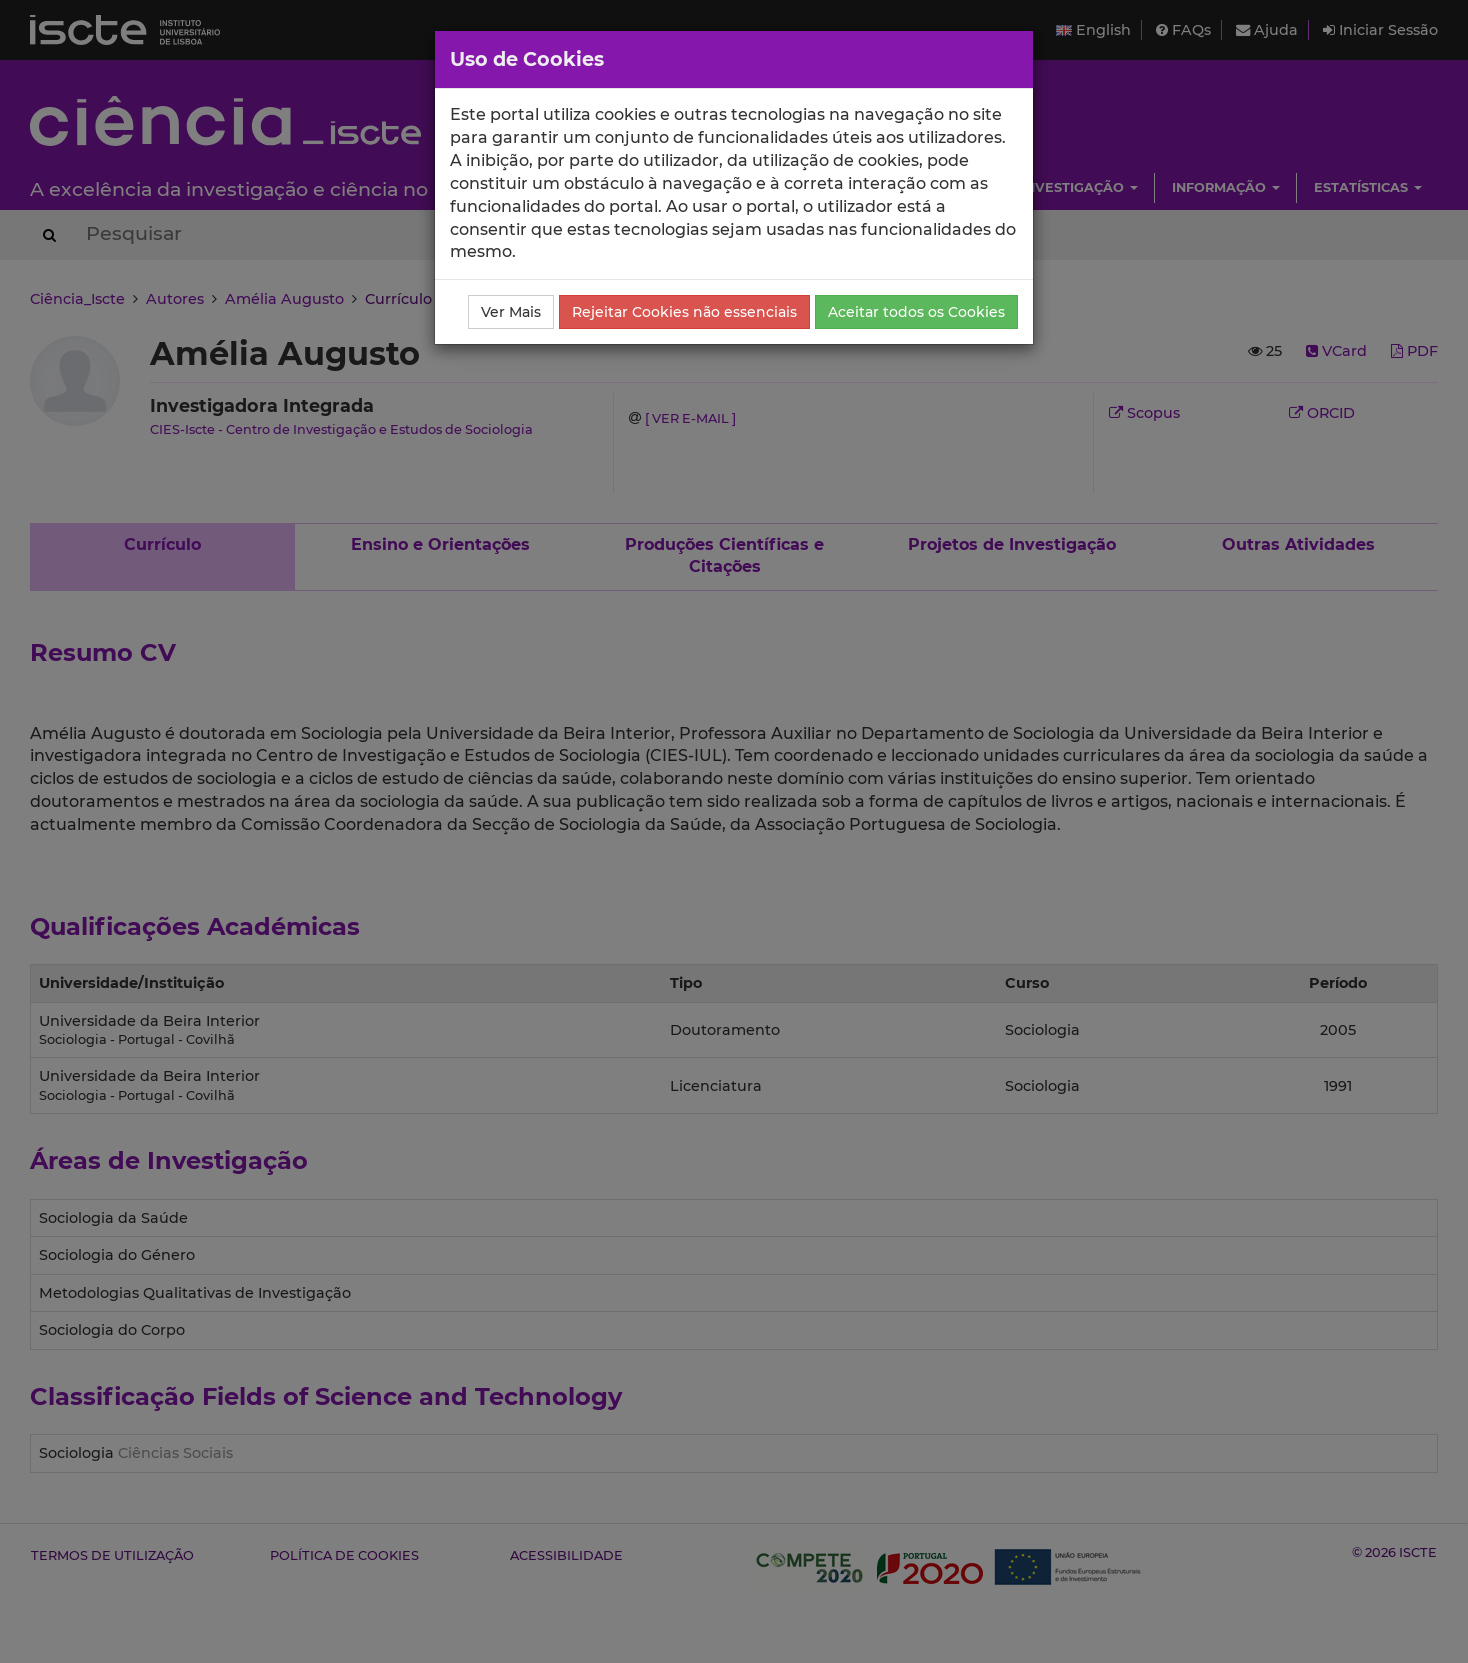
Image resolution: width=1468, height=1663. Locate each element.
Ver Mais (511, 312)
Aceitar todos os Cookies (916, 312)
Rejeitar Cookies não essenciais (684, 312)
